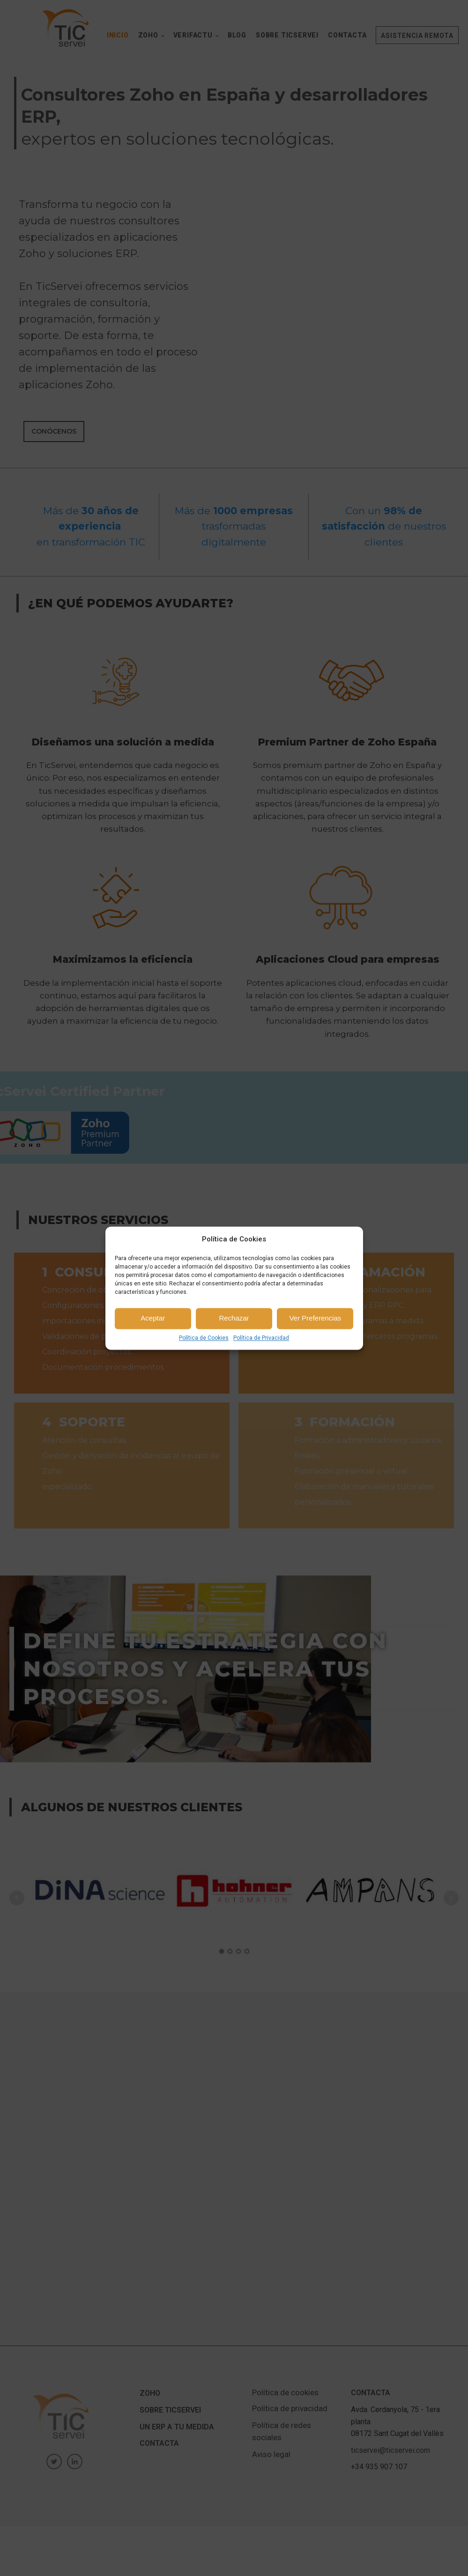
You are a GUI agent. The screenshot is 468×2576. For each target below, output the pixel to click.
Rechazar (234, 1318)
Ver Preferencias (315, 1318)
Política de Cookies (204, 1338)
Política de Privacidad (261, 1338)
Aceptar (153, 1318)
